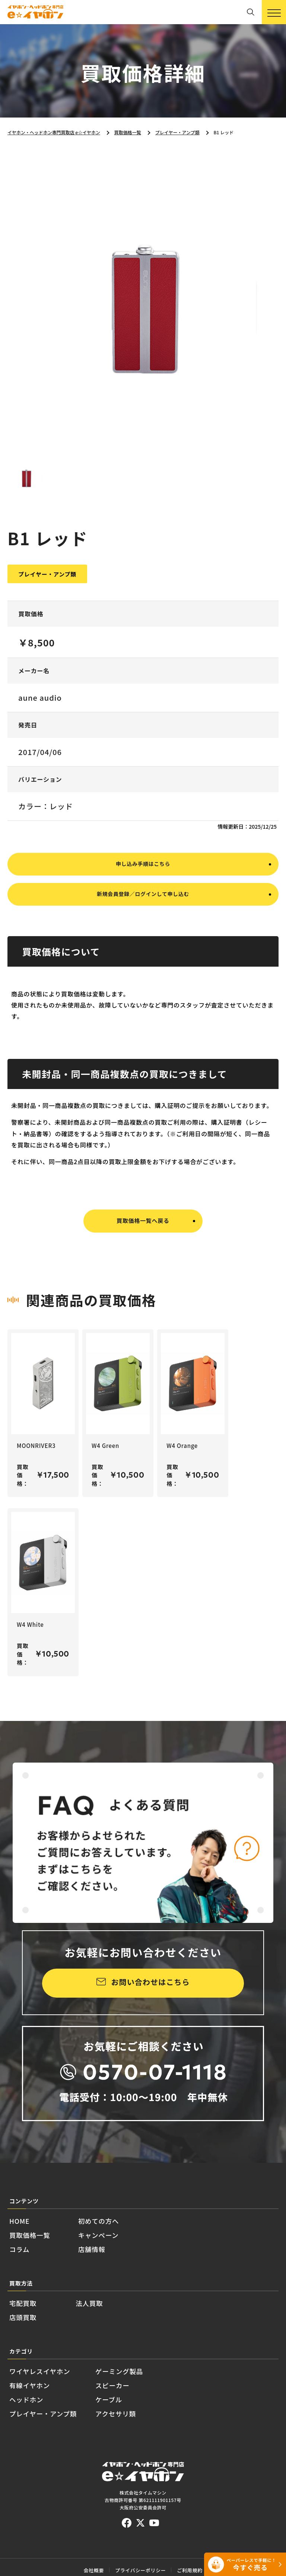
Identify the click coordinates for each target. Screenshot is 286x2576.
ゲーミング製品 (167, 2405)
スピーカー (157, 2424)
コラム (24, 2267)
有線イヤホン (40, 2424)
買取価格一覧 (40, 2248)
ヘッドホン (35, 2444)
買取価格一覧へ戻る (143, 1247)
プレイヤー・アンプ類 (60, 2463)
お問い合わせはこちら (150, 1984)
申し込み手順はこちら (143, 884)
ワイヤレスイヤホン (55, 2405)
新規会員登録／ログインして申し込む (143, 919)
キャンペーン (131, 2248)
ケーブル (151, 2444)
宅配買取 (30, 2326)
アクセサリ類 (162, 2463)
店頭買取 (30, 2346)
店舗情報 (121, 2267)
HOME (24, 2229)
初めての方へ (131, 2229)
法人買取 (111, 2326)
